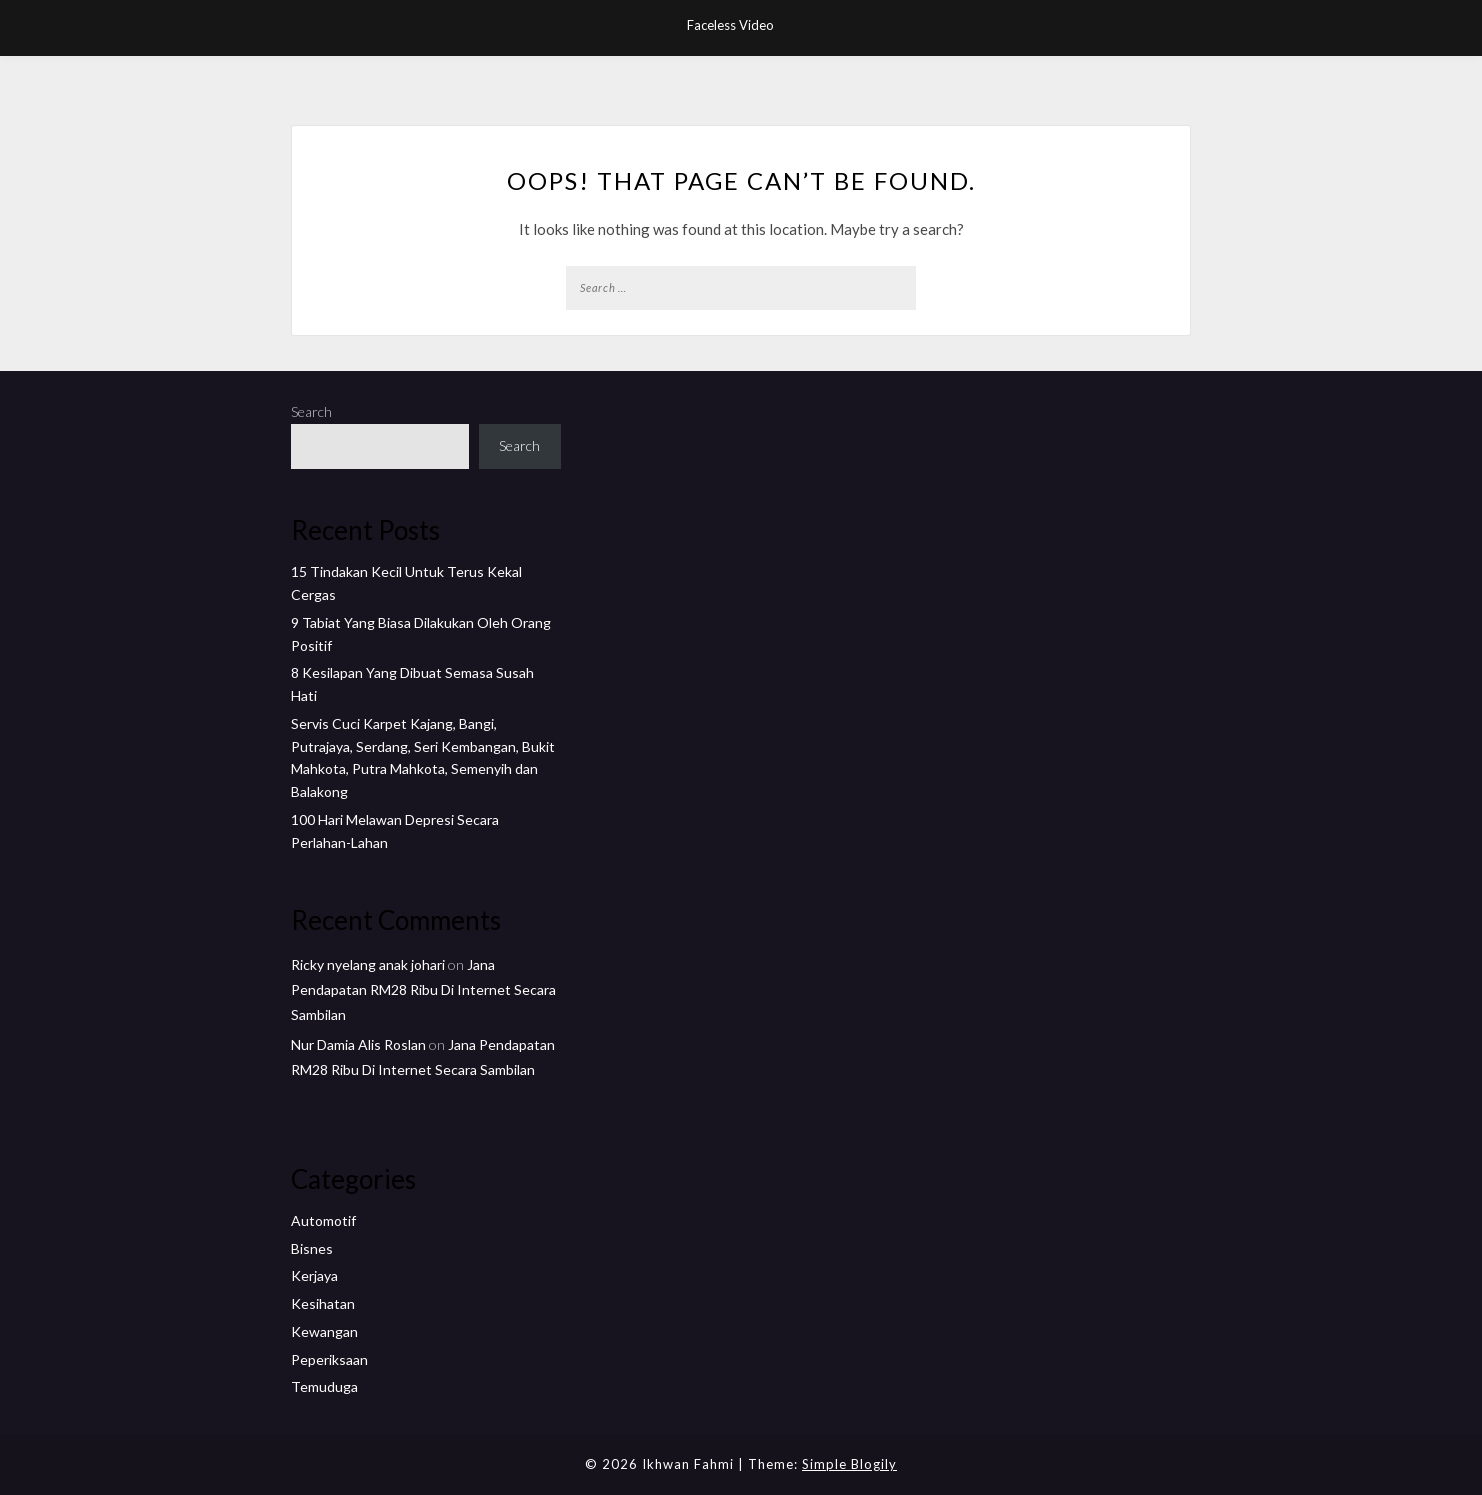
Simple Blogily (849, 1464)
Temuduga (324, 1386)
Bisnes (312, 1248)
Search (311, 411)
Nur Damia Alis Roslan (358, 1044)
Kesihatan (323, 1303)
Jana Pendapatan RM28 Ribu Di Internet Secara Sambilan (423, 989)
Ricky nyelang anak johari (368, 964)
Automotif (323, 1220)
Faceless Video (730, 25)
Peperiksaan (329, 1359)
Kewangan (324, 1331)
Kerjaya (314, 1275)
